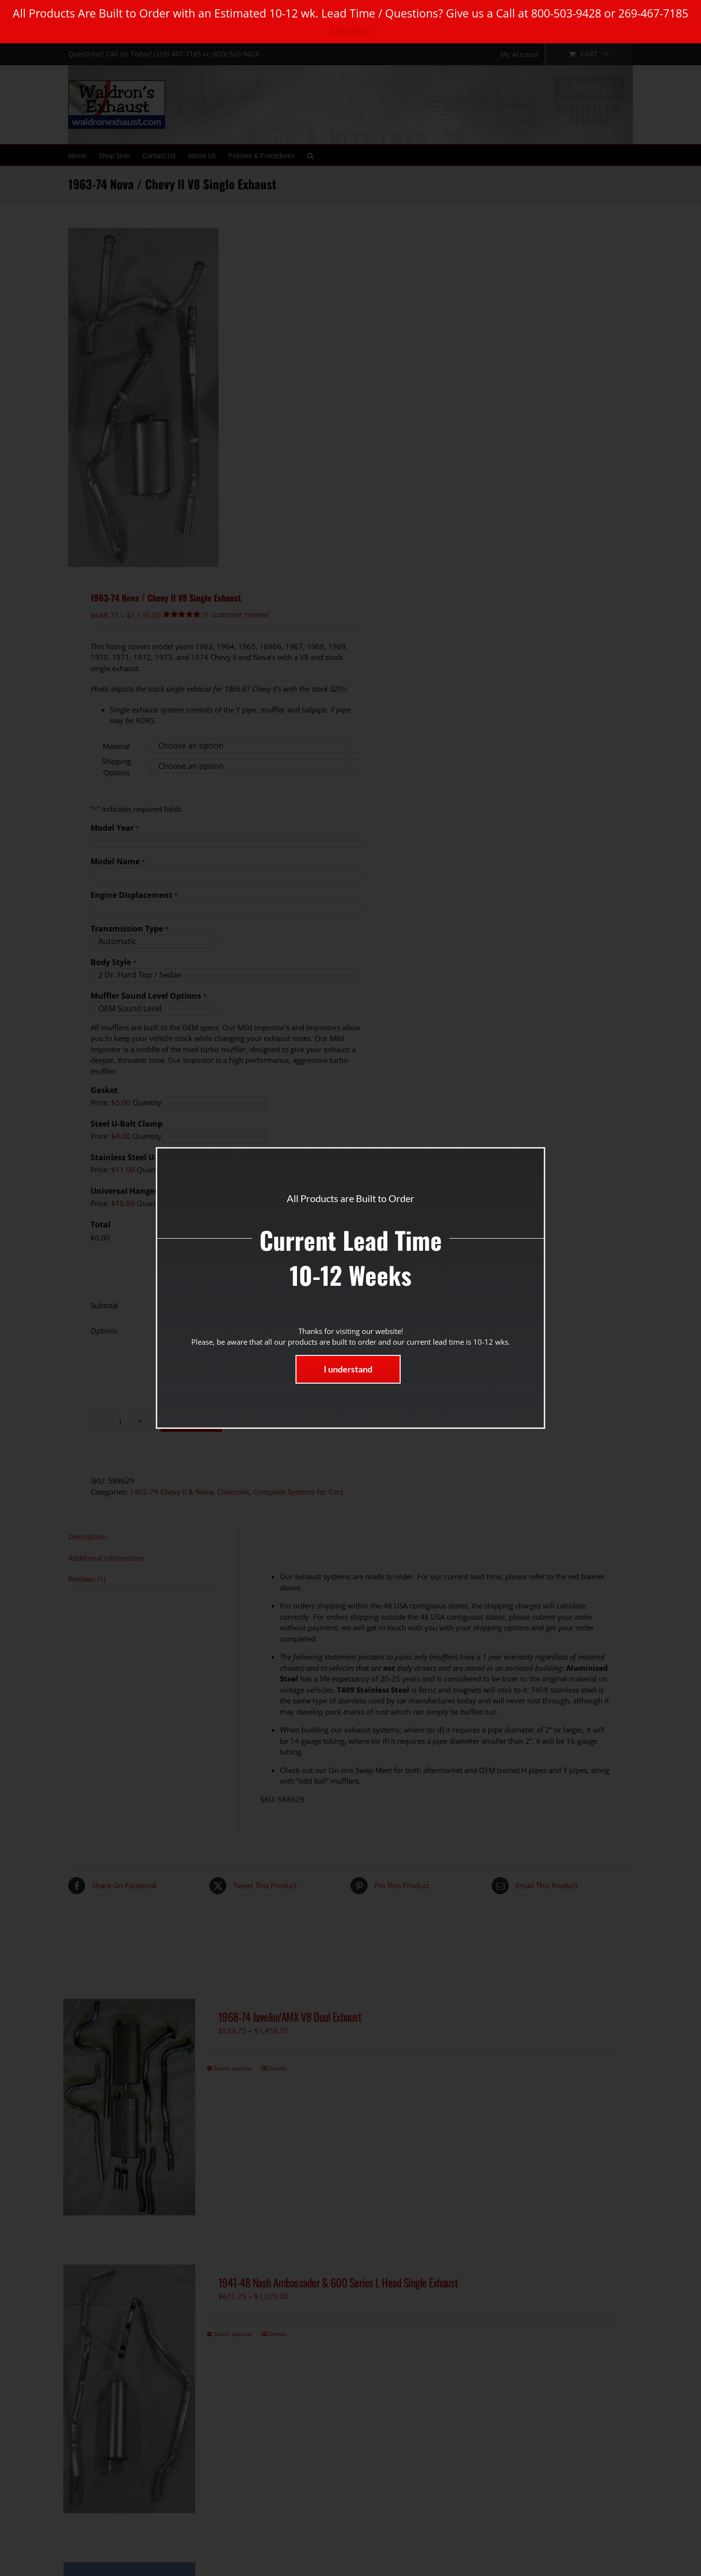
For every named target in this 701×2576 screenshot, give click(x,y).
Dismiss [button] (351, 30)
